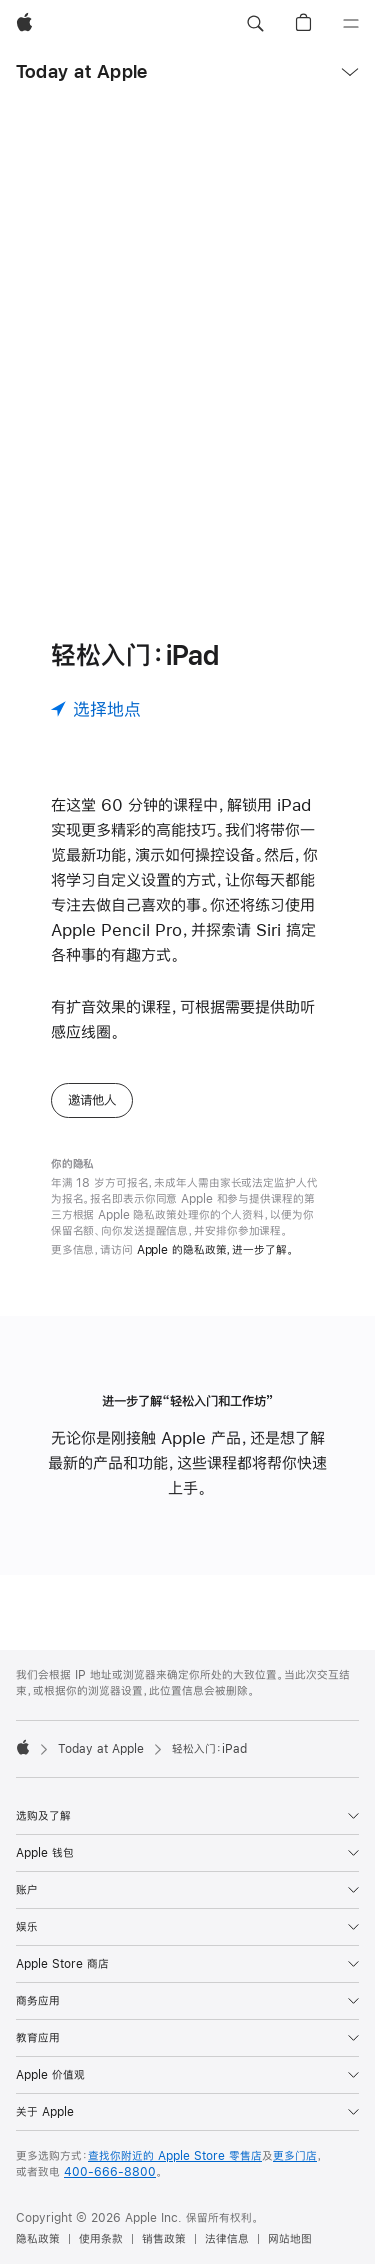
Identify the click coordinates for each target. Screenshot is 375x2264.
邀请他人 (92, 1100)
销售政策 (164, 2239)
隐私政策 (38, 2239)
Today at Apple (81, 71)
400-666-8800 (110, 2172)
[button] (255, 24)
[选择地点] (96, 709)
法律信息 (227, 2239)
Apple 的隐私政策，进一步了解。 (215, 1250)
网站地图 (290, 2239)
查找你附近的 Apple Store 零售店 (175, 2156)
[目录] (351, 24)
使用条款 (101, 2239)
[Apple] (24, 24)
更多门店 (295, 2156)
